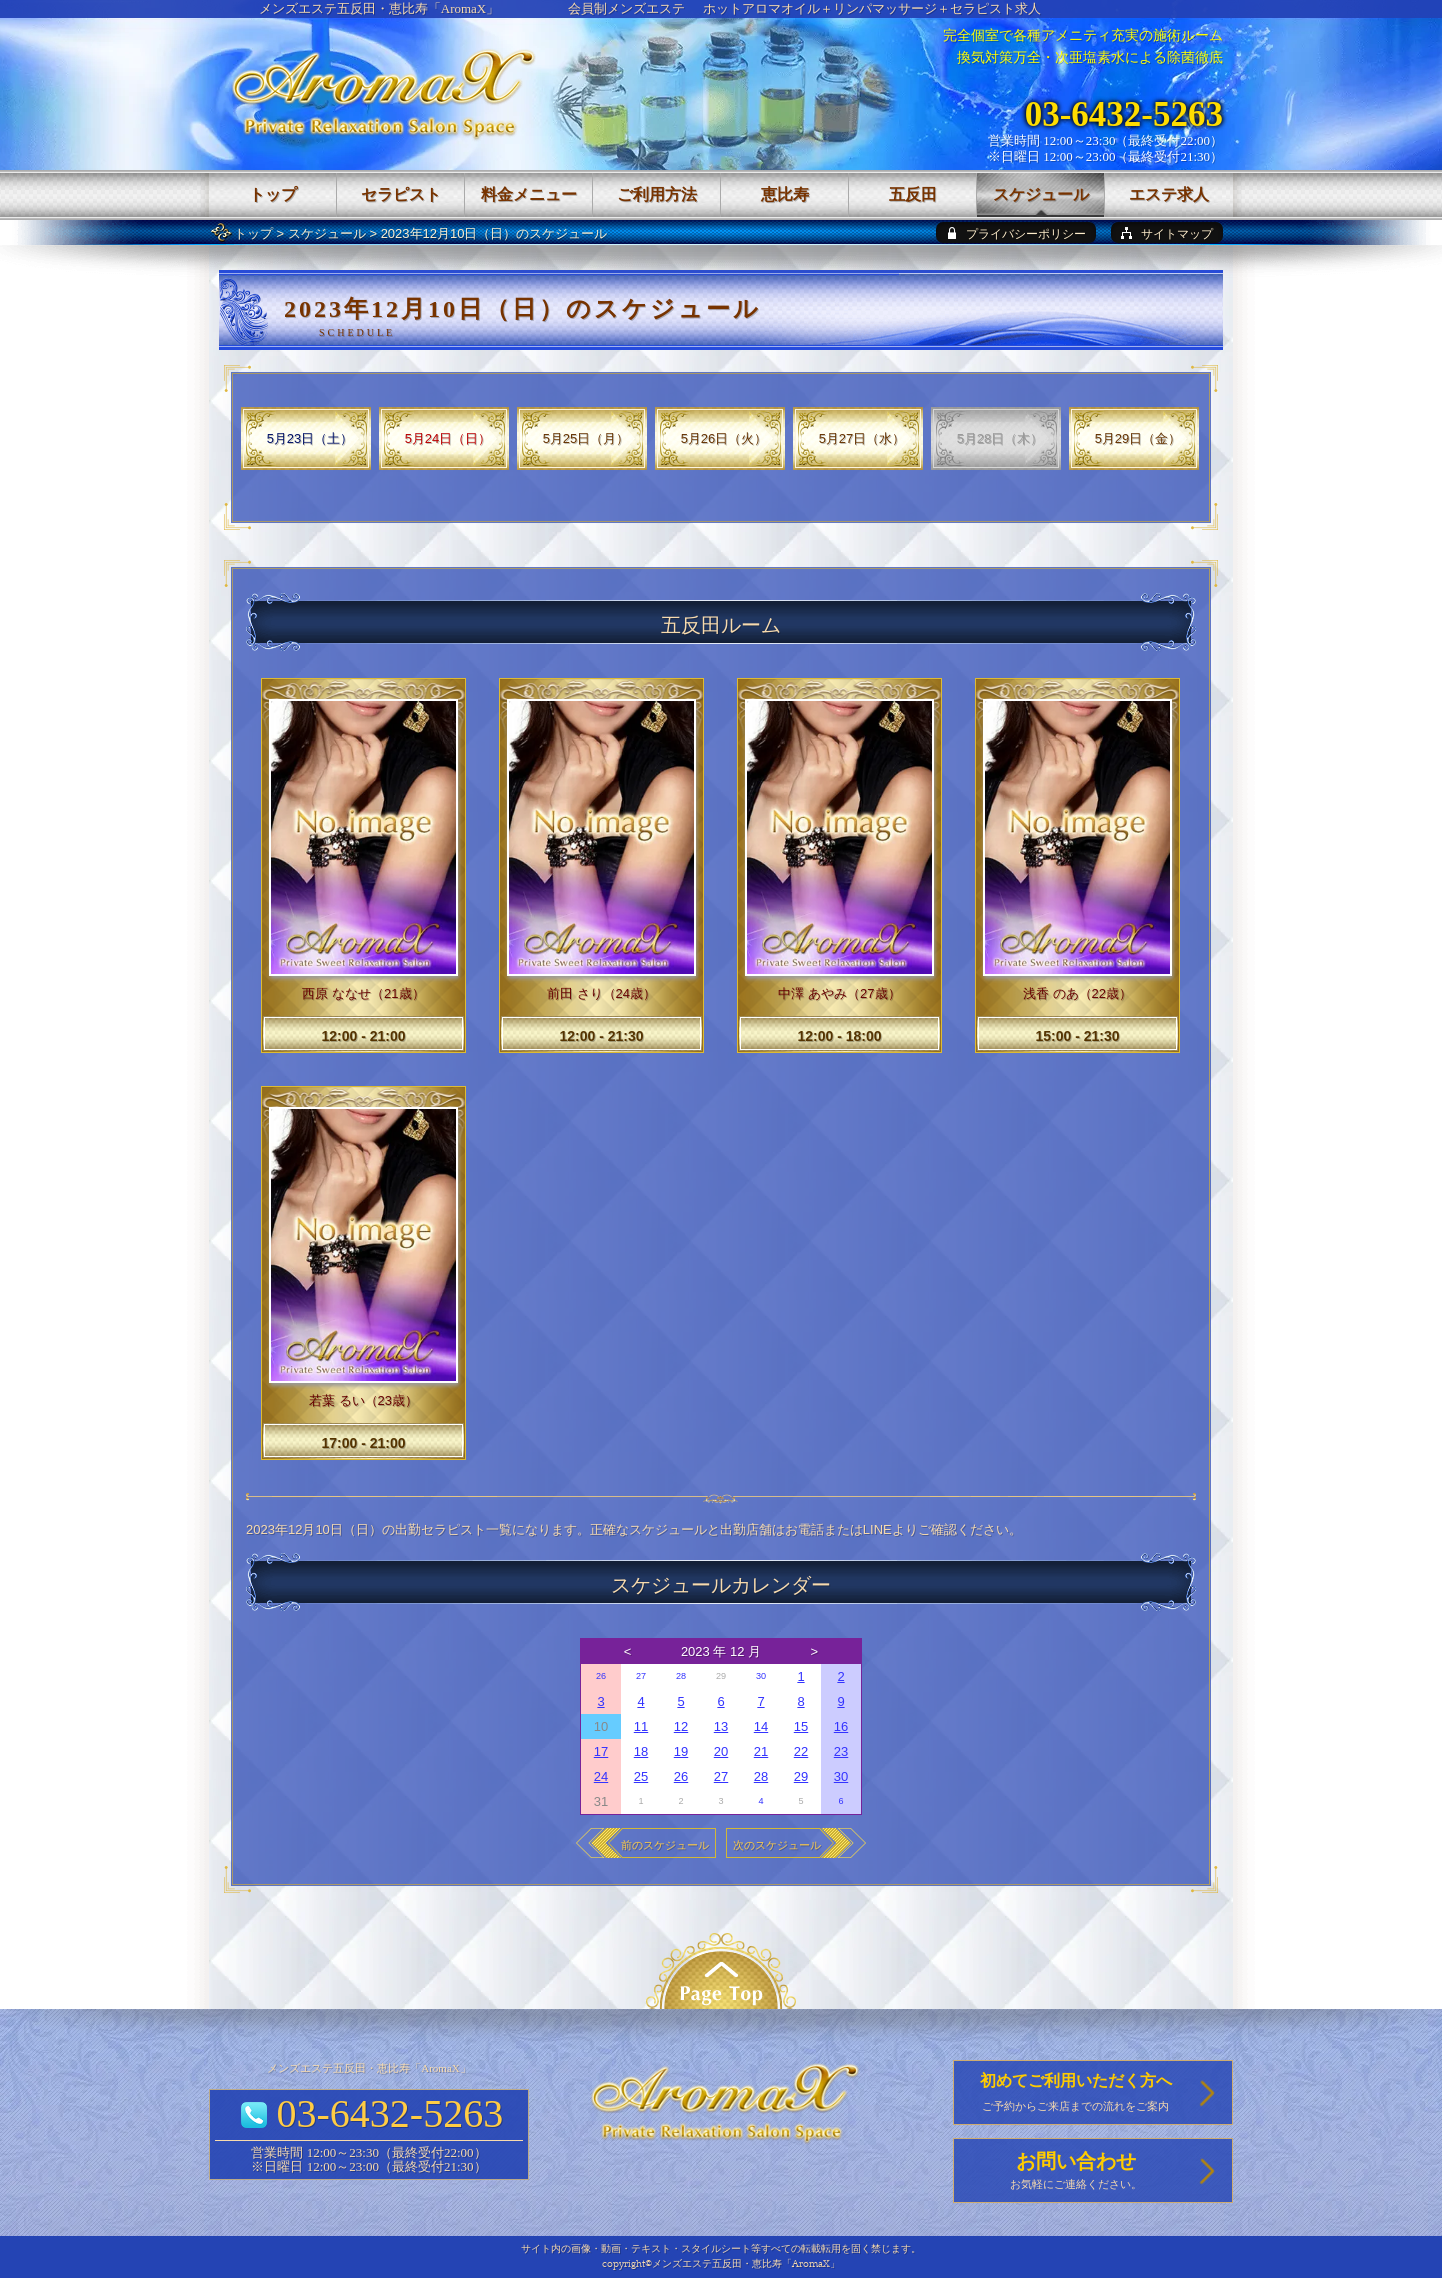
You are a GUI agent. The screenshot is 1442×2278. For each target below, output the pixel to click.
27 (641, 1676)
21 (761, 1751)
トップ (253, 233)
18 (641, 1751)
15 (801, 1726)
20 (721, 1751)
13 (721, 1726)
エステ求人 (1169, 194)
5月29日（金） (1138, 438)
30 (761, 1676)
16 (841, 1726)
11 (641, 1726)
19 (681, 1751)
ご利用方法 (657, 194)
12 (681, 1726)
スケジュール (327, 233)
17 (601, 1751)
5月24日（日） (448, 438)
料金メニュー (529, 194)
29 (801, 1776)
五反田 (913, 194)
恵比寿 (785, 194)
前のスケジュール (665, 1845)
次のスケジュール (777, 1845)
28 (681, 1676)
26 (601, 1676)
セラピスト (401, 194)
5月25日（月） (586, 438)
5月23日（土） (310, 438)
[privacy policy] (1016, 232)
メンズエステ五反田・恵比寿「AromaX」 (379, 8)
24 (601, 1776)
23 (841, 1751)
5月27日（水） (862, 438)
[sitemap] (1167, 232)
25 (641, 1776)
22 (801, 1751)
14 (761, 1726)
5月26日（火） (724, 438)
